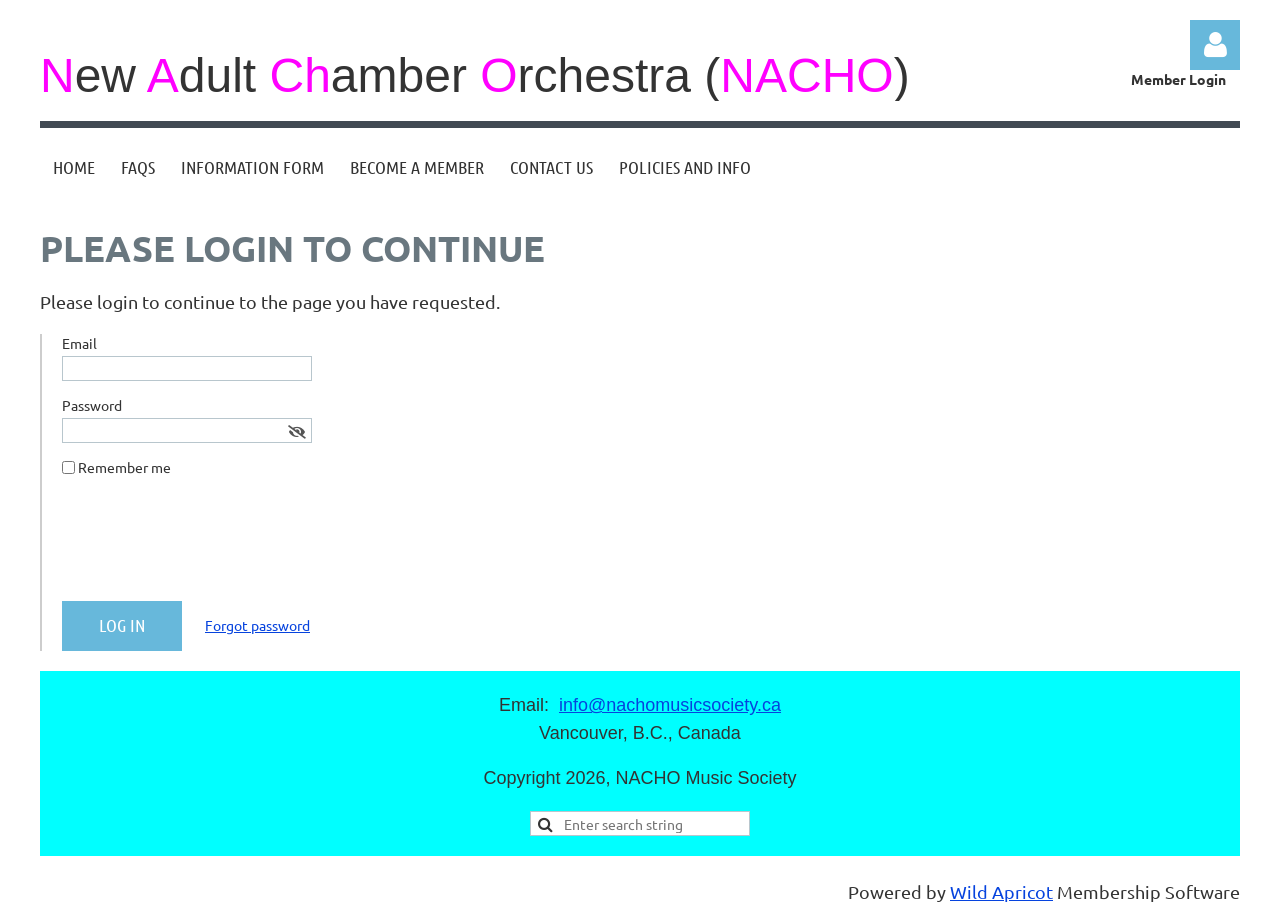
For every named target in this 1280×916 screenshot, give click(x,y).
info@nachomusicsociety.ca (670, 705)
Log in (1215, 45)
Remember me (124, 467)
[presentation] (214, 547)
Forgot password (257, 625)
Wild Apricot (1001, 891)
